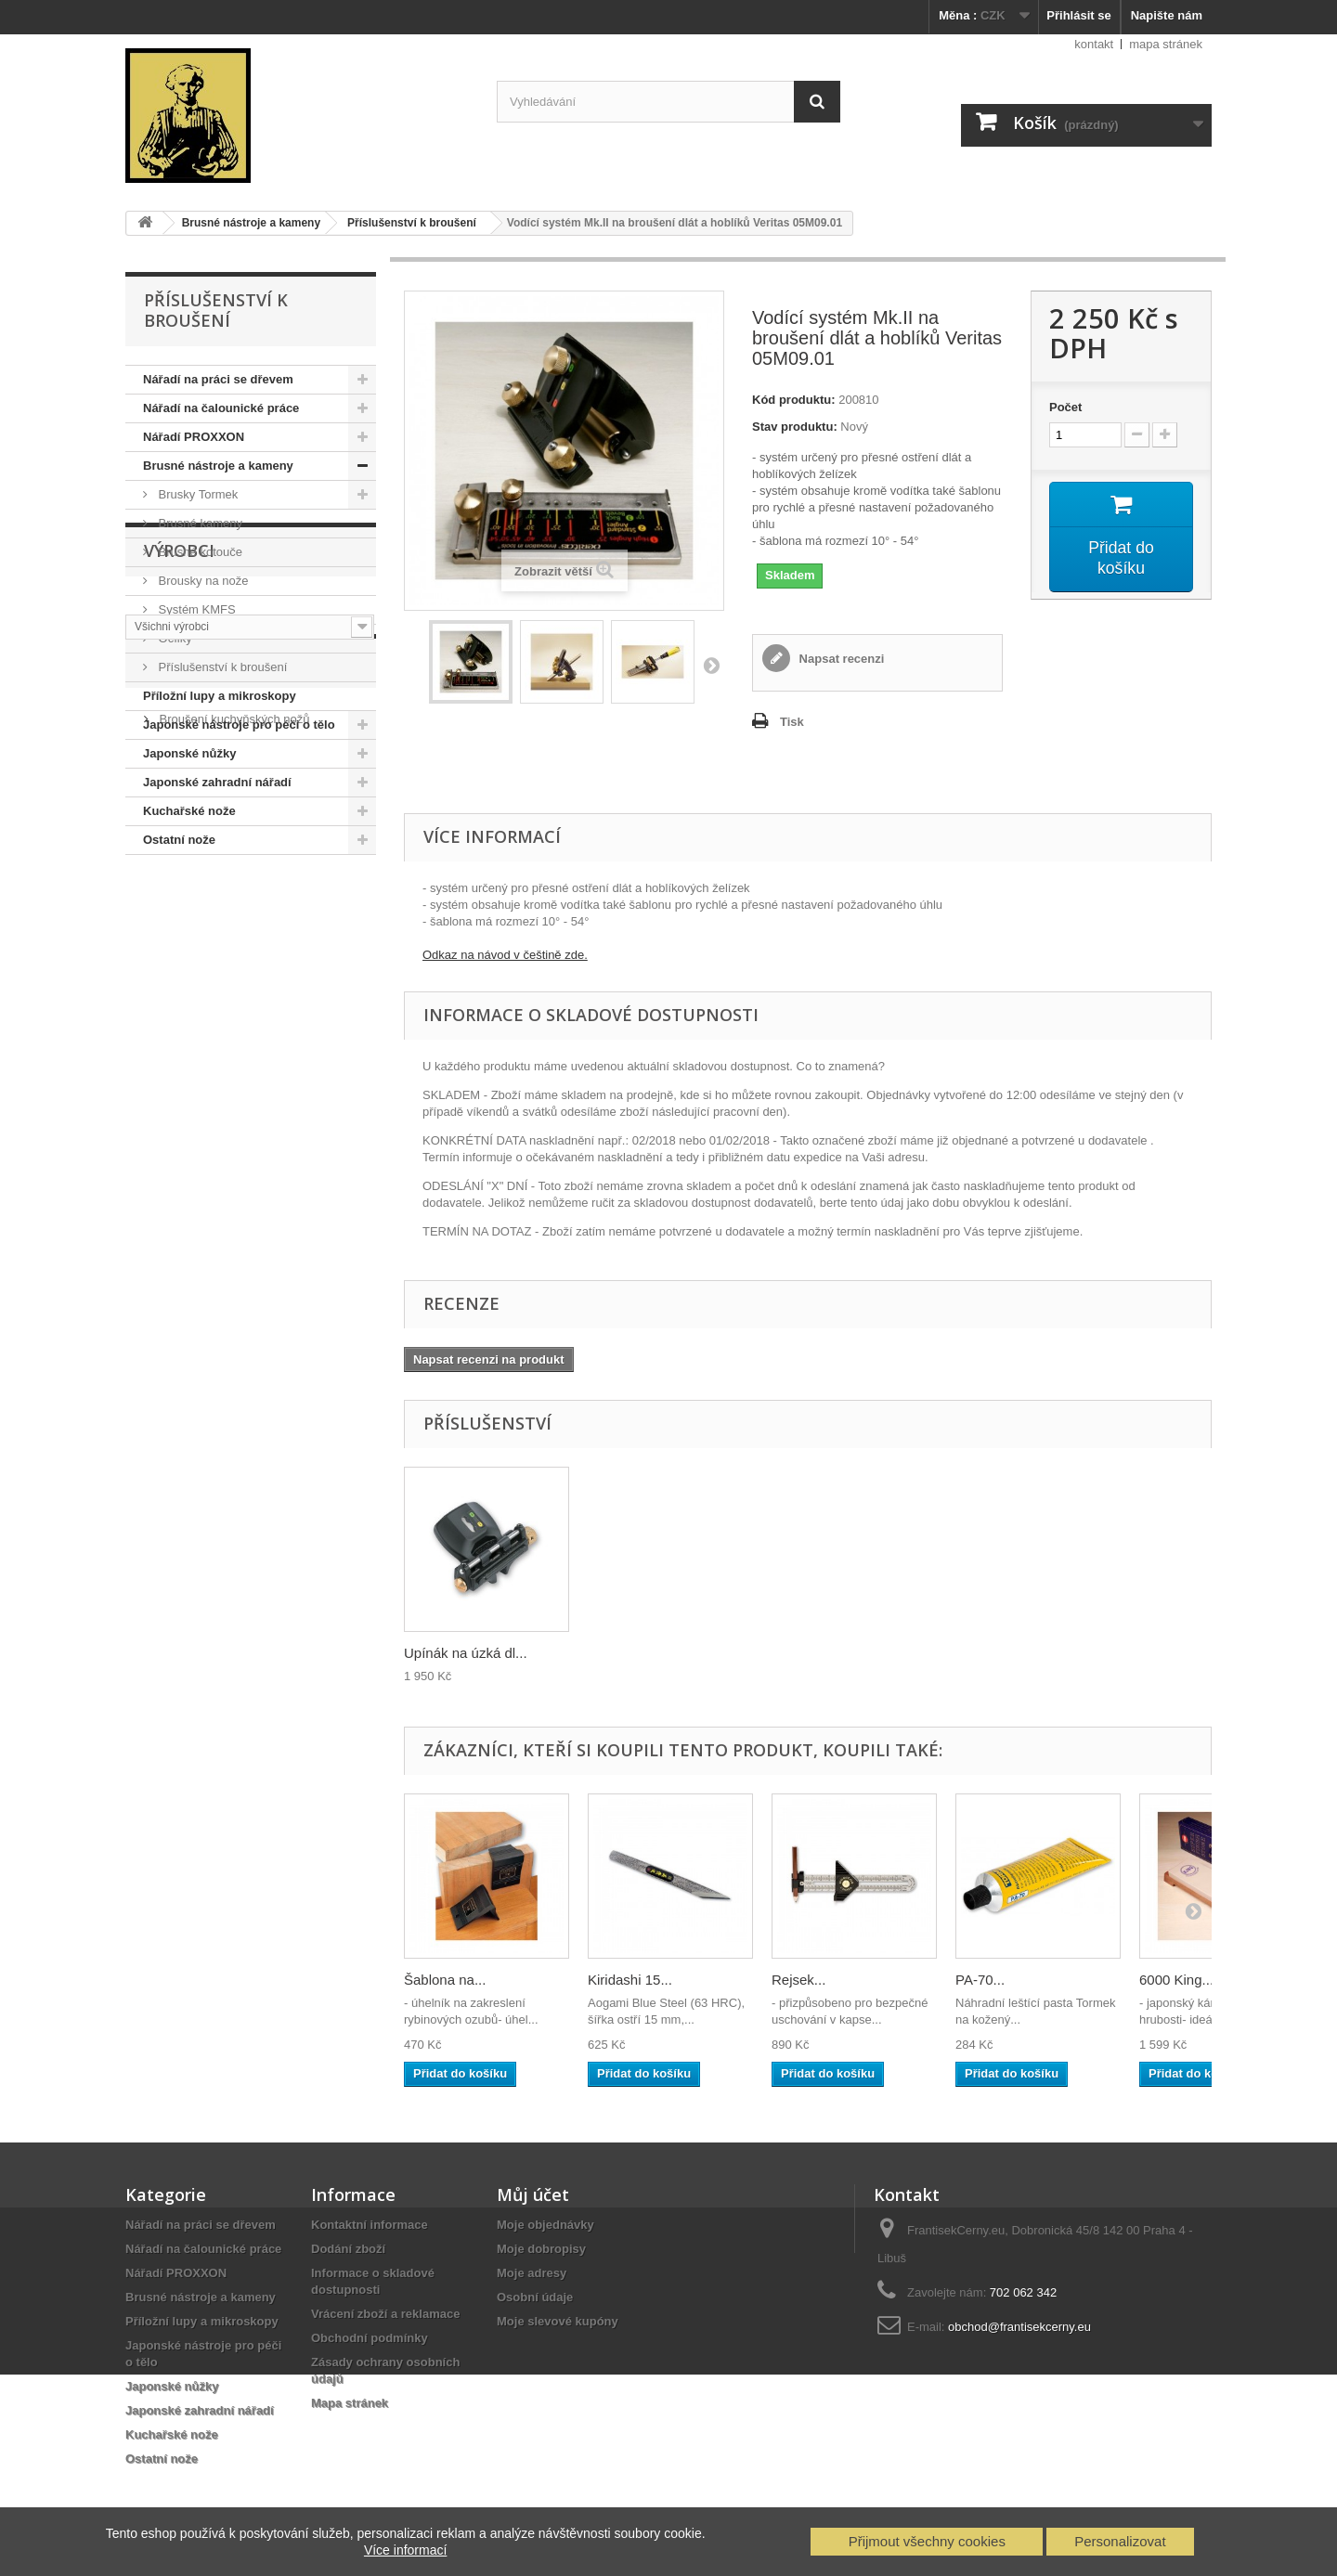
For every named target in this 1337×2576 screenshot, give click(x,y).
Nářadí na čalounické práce (221, 408)
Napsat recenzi (840, 659)
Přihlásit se (1078, 15)
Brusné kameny (198, 523)
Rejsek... (798, 1979)
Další (711, 664)
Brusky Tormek (196, 494)
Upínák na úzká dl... (833, 1653)
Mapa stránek (349, 2403)
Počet (1065, 407)
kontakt (1093, 44)
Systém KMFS (195, 609)
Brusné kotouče (198, 552)
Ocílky (173, 638)
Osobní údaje (535, 2297)
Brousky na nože (201, 581)
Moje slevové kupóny (557, 2321)
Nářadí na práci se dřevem (218, 379)
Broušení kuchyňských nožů (232, 1098)
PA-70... (980, 1979)
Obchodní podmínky (369, 2338)
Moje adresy (531, 2273)
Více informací (405, 2550)
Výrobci (179, 911)
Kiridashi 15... (630, 1979)
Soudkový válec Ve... (652, 1653)
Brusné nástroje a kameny (218, 465)
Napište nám (1166, 15)
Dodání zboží (348, 2249)
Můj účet (533, 2194)
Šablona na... (445, 1979)
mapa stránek (1165, 44)
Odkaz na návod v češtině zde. (505, 955)
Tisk (792, 722)
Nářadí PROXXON (193, 437)
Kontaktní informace (369, 2225)
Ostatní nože (179, 840)
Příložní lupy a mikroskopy (219, 696)
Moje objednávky (545, 2225)
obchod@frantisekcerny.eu (1019, 2327)
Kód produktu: (794, 400)
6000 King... (1176, 1979)
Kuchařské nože (189, 811)
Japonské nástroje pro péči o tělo (239, 724)
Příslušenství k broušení (221, 667)
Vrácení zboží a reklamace (385, 2314)
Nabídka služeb (215, 1048)
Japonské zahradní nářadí (217, 782)
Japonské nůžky (189, 753)
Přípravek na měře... (467, 1653)
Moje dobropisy (541, 2249)
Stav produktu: (794, 427)
